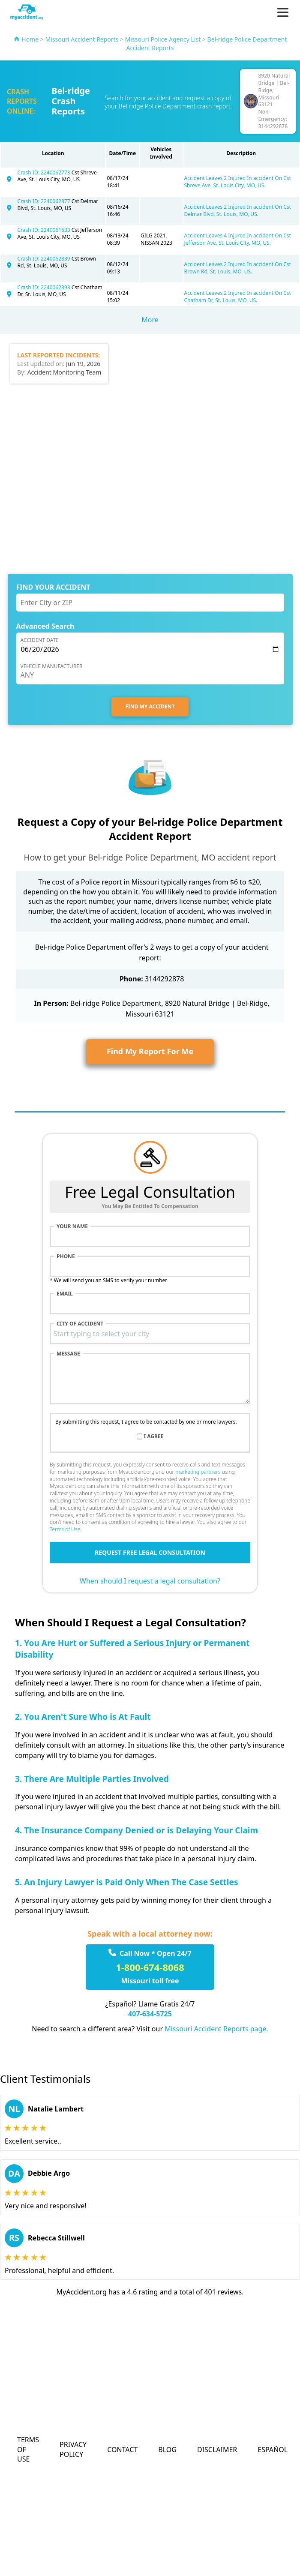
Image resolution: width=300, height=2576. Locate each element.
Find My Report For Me (150, 1051)
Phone (66, 1256)
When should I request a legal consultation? (150, 1581)
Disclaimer (217, 2449)
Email (65, 1293)
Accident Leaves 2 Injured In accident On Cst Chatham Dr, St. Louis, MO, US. (237, 296)
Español (273, 2449)
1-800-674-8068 (150, 1967)
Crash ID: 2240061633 (45, 230)
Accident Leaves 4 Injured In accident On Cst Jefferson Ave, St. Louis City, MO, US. (237, 239)
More (150, 319)
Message (68, 1353)
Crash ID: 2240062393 (45, 287)
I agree (154, 1436)
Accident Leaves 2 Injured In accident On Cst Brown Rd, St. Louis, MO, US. (237, 268)
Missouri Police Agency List (163, 39)
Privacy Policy (73, 2449)
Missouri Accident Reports (81, 39)
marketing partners (197, 1471)
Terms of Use (65, 1529)
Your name (72, 1226)
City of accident (80, 1323)
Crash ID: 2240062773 (45, 172)
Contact (122, 2449)
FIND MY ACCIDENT (150, 706)
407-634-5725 (150, 2013)
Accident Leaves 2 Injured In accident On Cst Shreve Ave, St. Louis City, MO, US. (237, 181)
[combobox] (150, 1333)
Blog (167, 2449)
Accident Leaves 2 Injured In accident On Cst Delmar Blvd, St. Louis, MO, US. (237, 210)
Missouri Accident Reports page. (216, 2028)
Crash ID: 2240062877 (45, 201)
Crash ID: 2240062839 (45, 258)
